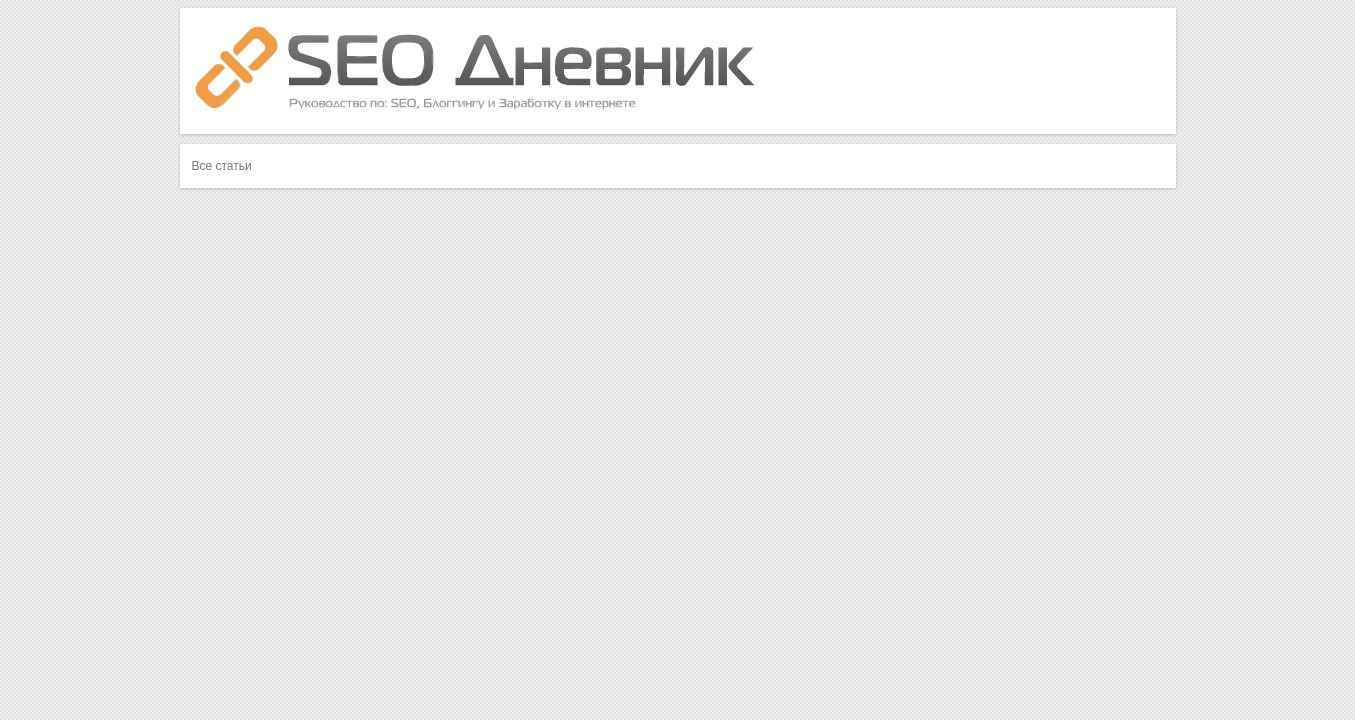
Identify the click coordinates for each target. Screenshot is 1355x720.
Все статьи (222, 166)
